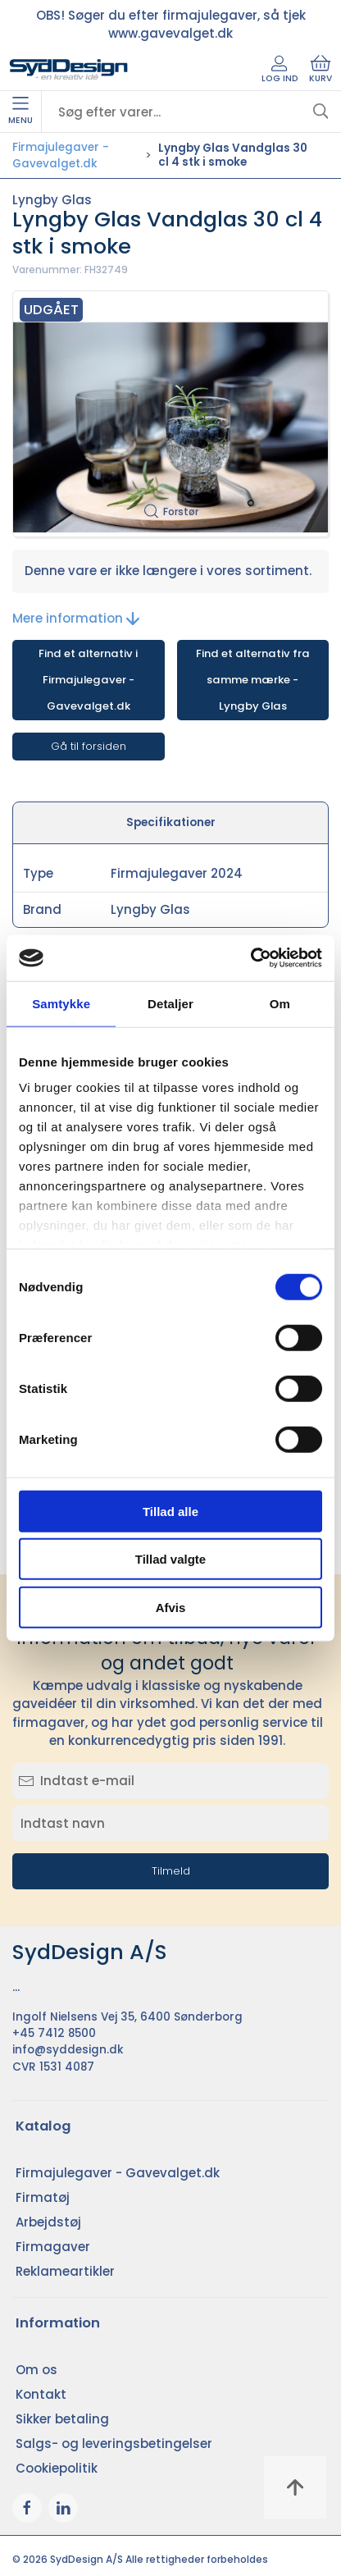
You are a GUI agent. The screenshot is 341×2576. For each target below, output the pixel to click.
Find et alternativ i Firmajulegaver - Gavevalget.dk (88, 680)
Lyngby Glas (52, 199)
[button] (170, 413)
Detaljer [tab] (170, 1003)
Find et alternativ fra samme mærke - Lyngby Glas (253, 680)
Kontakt (41, 2394)
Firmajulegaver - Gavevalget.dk (60, 155)
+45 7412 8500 (54, 2033)
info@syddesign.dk (68, 2050)
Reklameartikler (65, 2271)
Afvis (171, 1607)
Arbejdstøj (48, 2222)
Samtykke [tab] (61, 1003)
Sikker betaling (62, 2419)
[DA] (69, 69)
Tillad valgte (170, 1559)
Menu (20, 111)
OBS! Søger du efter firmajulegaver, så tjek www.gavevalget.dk (171, 25)
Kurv (320, 69)
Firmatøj (43, 2197)
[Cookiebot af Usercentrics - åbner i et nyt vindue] (250, 958)
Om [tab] (280, 1003)
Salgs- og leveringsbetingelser (114, 2443)
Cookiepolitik (57, 2468)
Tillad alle (170, 1511)
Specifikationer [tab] (171, 822)
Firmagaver (53, 2246)
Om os (36, 2369)
